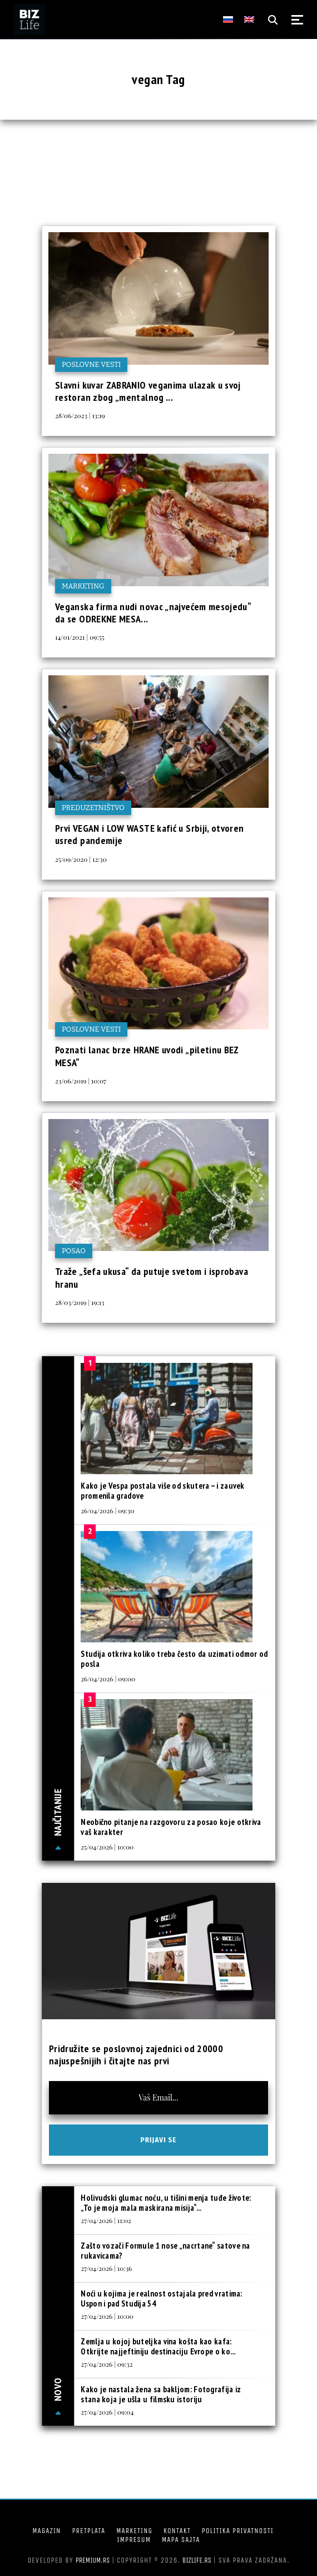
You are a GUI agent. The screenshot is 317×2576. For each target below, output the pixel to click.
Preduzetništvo (93, 807)
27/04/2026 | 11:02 (106, 2220)
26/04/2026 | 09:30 (107, 1510)
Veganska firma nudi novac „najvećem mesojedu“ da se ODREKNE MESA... (153, 612)
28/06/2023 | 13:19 (80, 415)
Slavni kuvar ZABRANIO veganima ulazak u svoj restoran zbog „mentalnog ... (148, 391)
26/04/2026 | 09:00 (108, 1678)
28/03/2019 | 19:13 (80, 1302)
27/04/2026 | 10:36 (106, 2268)
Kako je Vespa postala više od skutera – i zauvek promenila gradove (162, 1490)
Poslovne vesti (91, 364)
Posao (74, 1251)
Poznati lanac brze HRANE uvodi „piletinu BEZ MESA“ (147, 1055)
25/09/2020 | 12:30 (81, 859)
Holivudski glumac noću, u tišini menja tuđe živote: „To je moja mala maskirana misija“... (166, 2202)
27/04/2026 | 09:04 (107, 2411)
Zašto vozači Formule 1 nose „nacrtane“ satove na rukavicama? (165, 2250)
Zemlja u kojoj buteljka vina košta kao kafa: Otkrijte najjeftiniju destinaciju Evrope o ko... (158, 2346)
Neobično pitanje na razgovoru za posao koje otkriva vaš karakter (171, 1827)
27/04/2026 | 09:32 (106, 2363)
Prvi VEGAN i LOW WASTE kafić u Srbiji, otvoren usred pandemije (149, 834)
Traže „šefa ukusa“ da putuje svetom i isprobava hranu (151, 1277)
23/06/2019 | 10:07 (80, 1080)
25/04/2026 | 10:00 (107, 1846)
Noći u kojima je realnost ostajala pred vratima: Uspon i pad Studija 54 (161, 2298)
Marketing (83, 586)
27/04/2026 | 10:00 (107, 2316)
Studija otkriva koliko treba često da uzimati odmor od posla (174, 1658)
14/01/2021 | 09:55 (80, 636)
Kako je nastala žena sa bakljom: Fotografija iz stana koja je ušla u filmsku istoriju (161, 2394)
